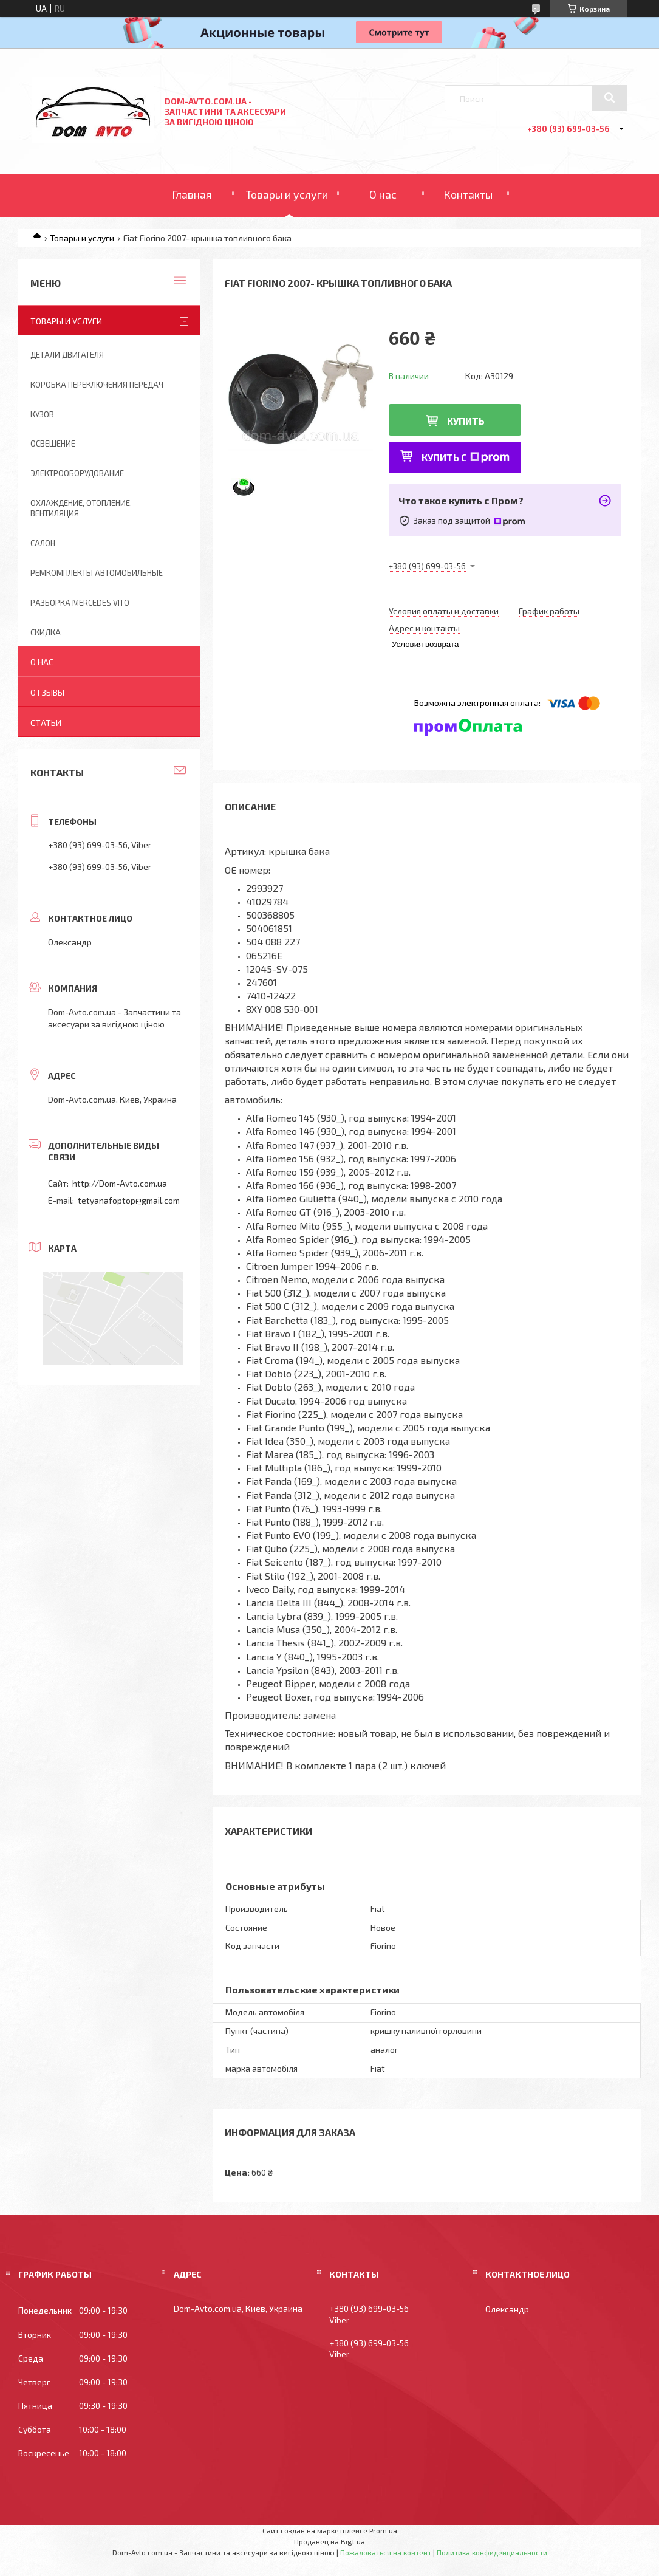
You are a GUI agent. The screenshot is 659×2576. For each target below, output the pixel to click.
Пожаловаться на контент (385, 2552)
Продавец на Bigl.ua (329, 2541)
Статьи (45, 723)
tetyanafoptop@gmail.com (129, 1200)
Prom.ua (383, 2530)
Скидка (45, 632)
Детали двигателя (67, 355)
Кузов (42, 414)
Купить (466, 420)
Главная (191, 194)
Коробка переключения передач (96, 384)
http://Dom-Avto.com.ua (119, 1183)
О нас (383, 194)
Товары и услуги (287, 194)
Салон (42, 543)
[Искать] (609, 98)
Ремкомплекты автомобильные (96, 573)
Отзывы (47, 692)
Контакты (468, 194)
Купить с (466, 457)
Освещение (52, 443)
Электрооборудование (77, 473)
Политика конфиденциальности (492, 2552)
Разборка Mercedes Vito (79, 603)
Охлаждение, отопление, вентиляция (81, 508)
